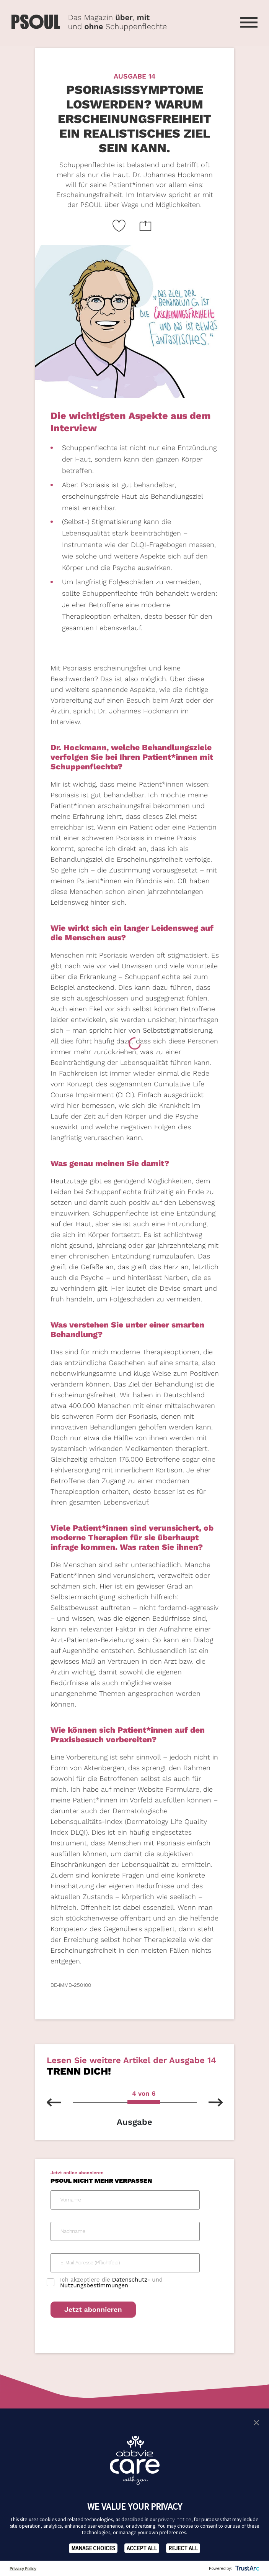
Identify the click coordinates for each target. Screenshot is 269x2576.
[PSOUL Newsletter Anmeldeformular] (134, 2255)
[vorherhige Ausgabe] (60, 2102)
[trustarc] (246, 2568)
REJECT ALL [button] (183, 2548)
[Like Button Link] (119, 226)
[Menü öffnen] (249, 22)
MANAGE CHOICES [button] (93, 2548)
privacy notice (174, 2519)
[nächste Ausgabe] (210, 2102)
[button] (256, 2422)
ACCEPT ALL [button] (142, 2548)
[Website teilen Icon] (146, 226)
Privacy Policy (23, 2568)
